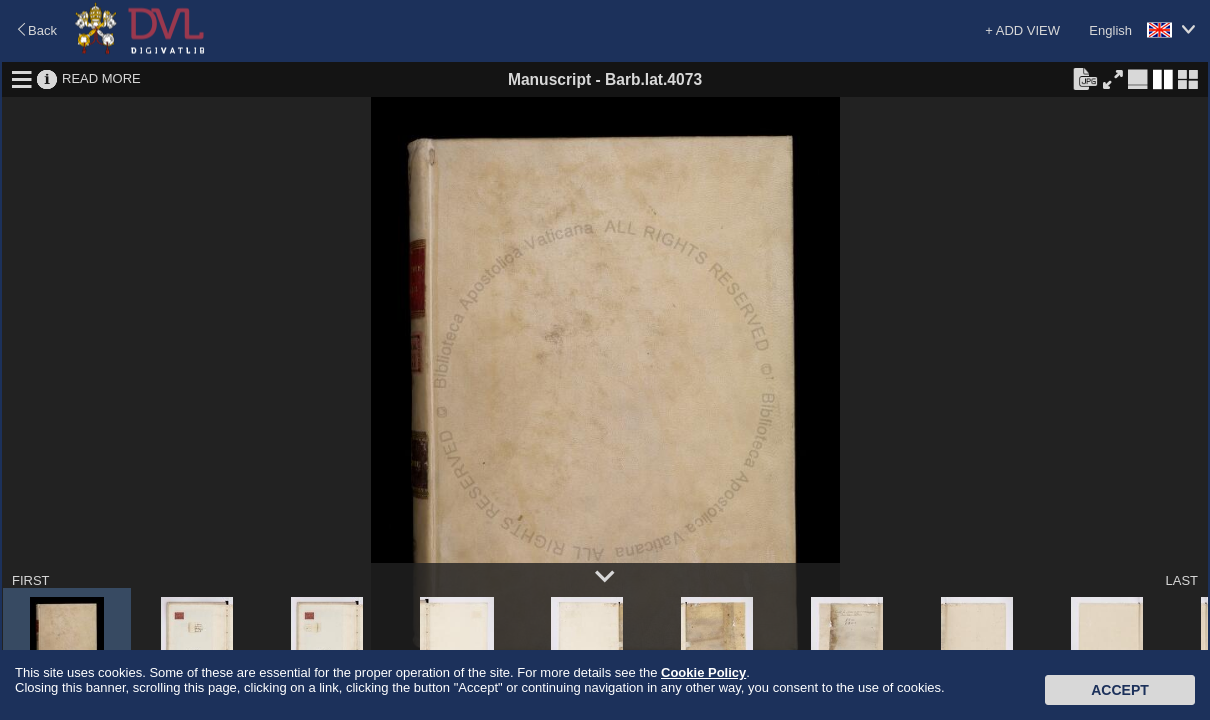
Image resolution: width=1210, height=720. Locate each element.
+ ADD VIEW (1022, 30)
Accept (1120, 690)
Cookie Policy (703, 672)
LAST (1181, 580)
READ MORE (101, 78)
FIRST (31, 580)
